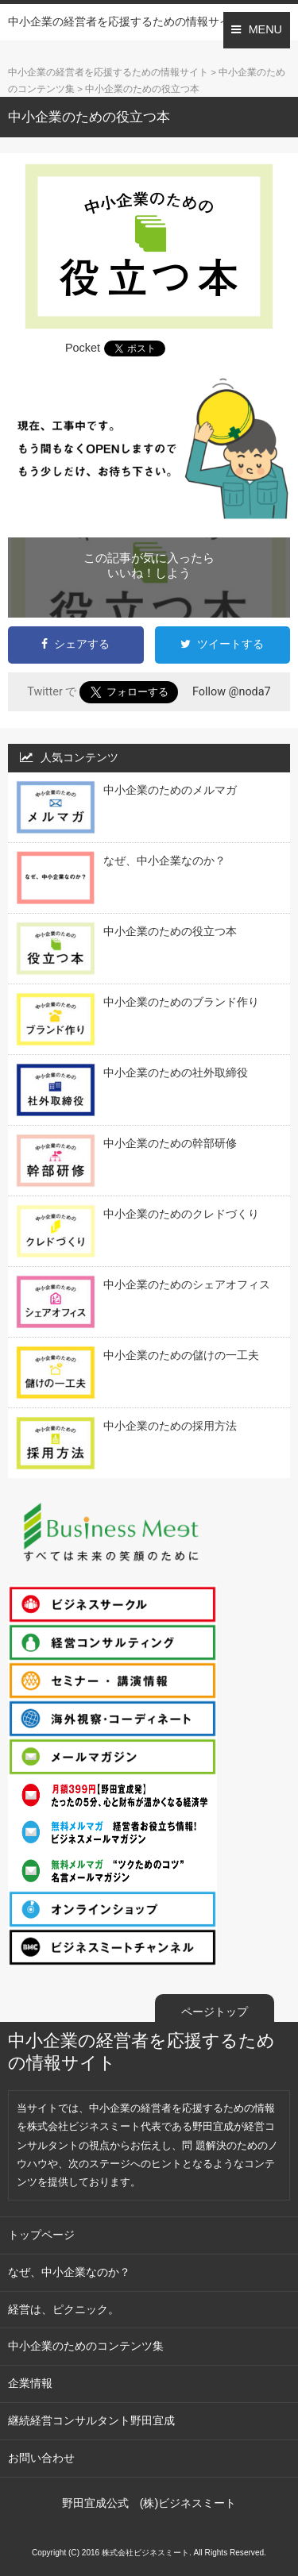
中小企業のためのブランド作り (181, 1001)
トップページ (41, 2234)
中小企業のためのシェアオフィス (186, 1284)
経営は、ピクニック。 (63, 2309)
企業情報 (30, 2383)
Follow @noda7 (231, 691)
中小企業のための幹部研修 (170, 1143)
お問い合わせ (41, 2457)
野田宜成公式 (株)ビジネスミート (149, 2503)
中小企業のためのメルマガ (170, 790)
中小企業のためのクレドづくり (181, 1213)
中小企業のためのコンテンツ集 (86, 2345)
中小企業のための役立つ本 (170, 931)
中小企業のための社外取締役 (175, 1072)
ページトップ (214, 2011)
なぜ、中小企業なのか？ (164, 860)
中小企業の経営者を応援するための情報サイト (125, 21)
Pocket (82, 347)
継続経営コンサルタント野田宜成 (91, 2420)
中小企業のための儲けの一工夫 (181, 1355)
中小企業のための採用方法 (170, 1425)
